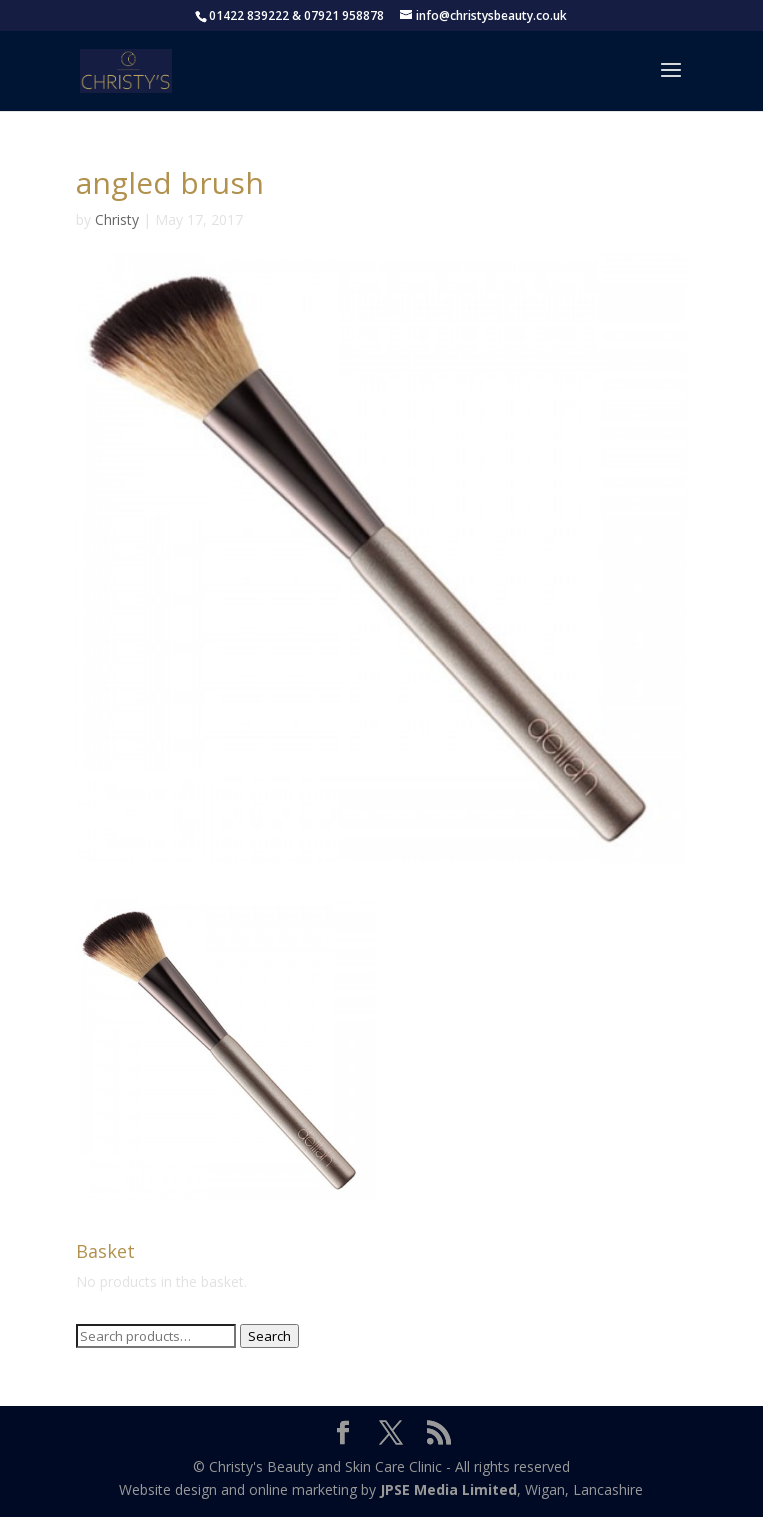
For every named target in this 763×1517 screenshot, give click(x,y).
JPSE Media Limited (448, 1489)
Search (269, 1336)
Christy (117, 219)
